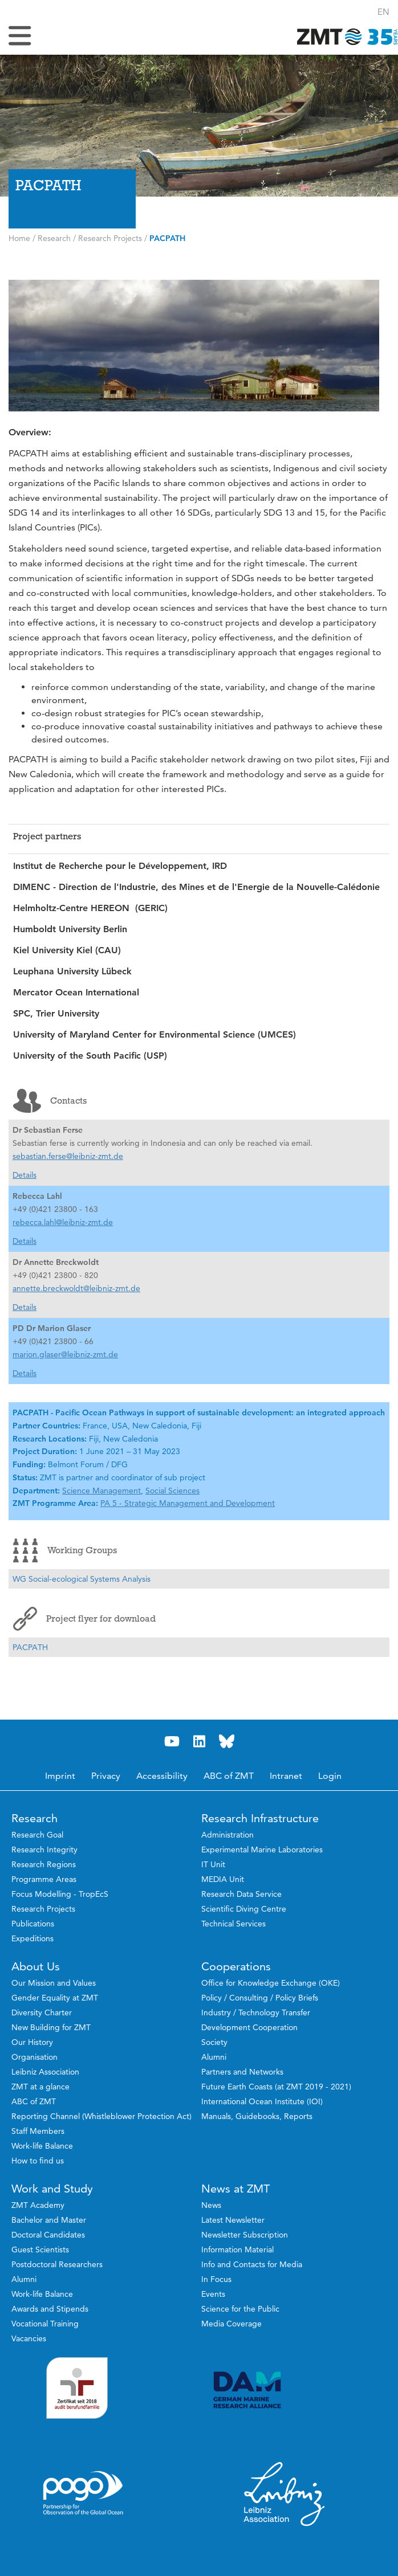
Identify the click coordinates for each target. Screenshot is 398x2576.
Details (24, 1175)
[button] (383, 11)
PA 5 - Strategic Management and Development (187, 1503)
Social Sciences (172, 1490)
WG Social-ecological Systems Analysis (82, 1579)
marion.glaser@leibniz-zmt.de (65, 1354)
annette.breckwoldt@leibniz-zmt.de (76, 1288)
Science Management (101, 1490)
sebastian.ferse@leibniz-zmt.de (68, 1156)
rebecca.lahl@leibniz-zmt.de (63, 1222)
